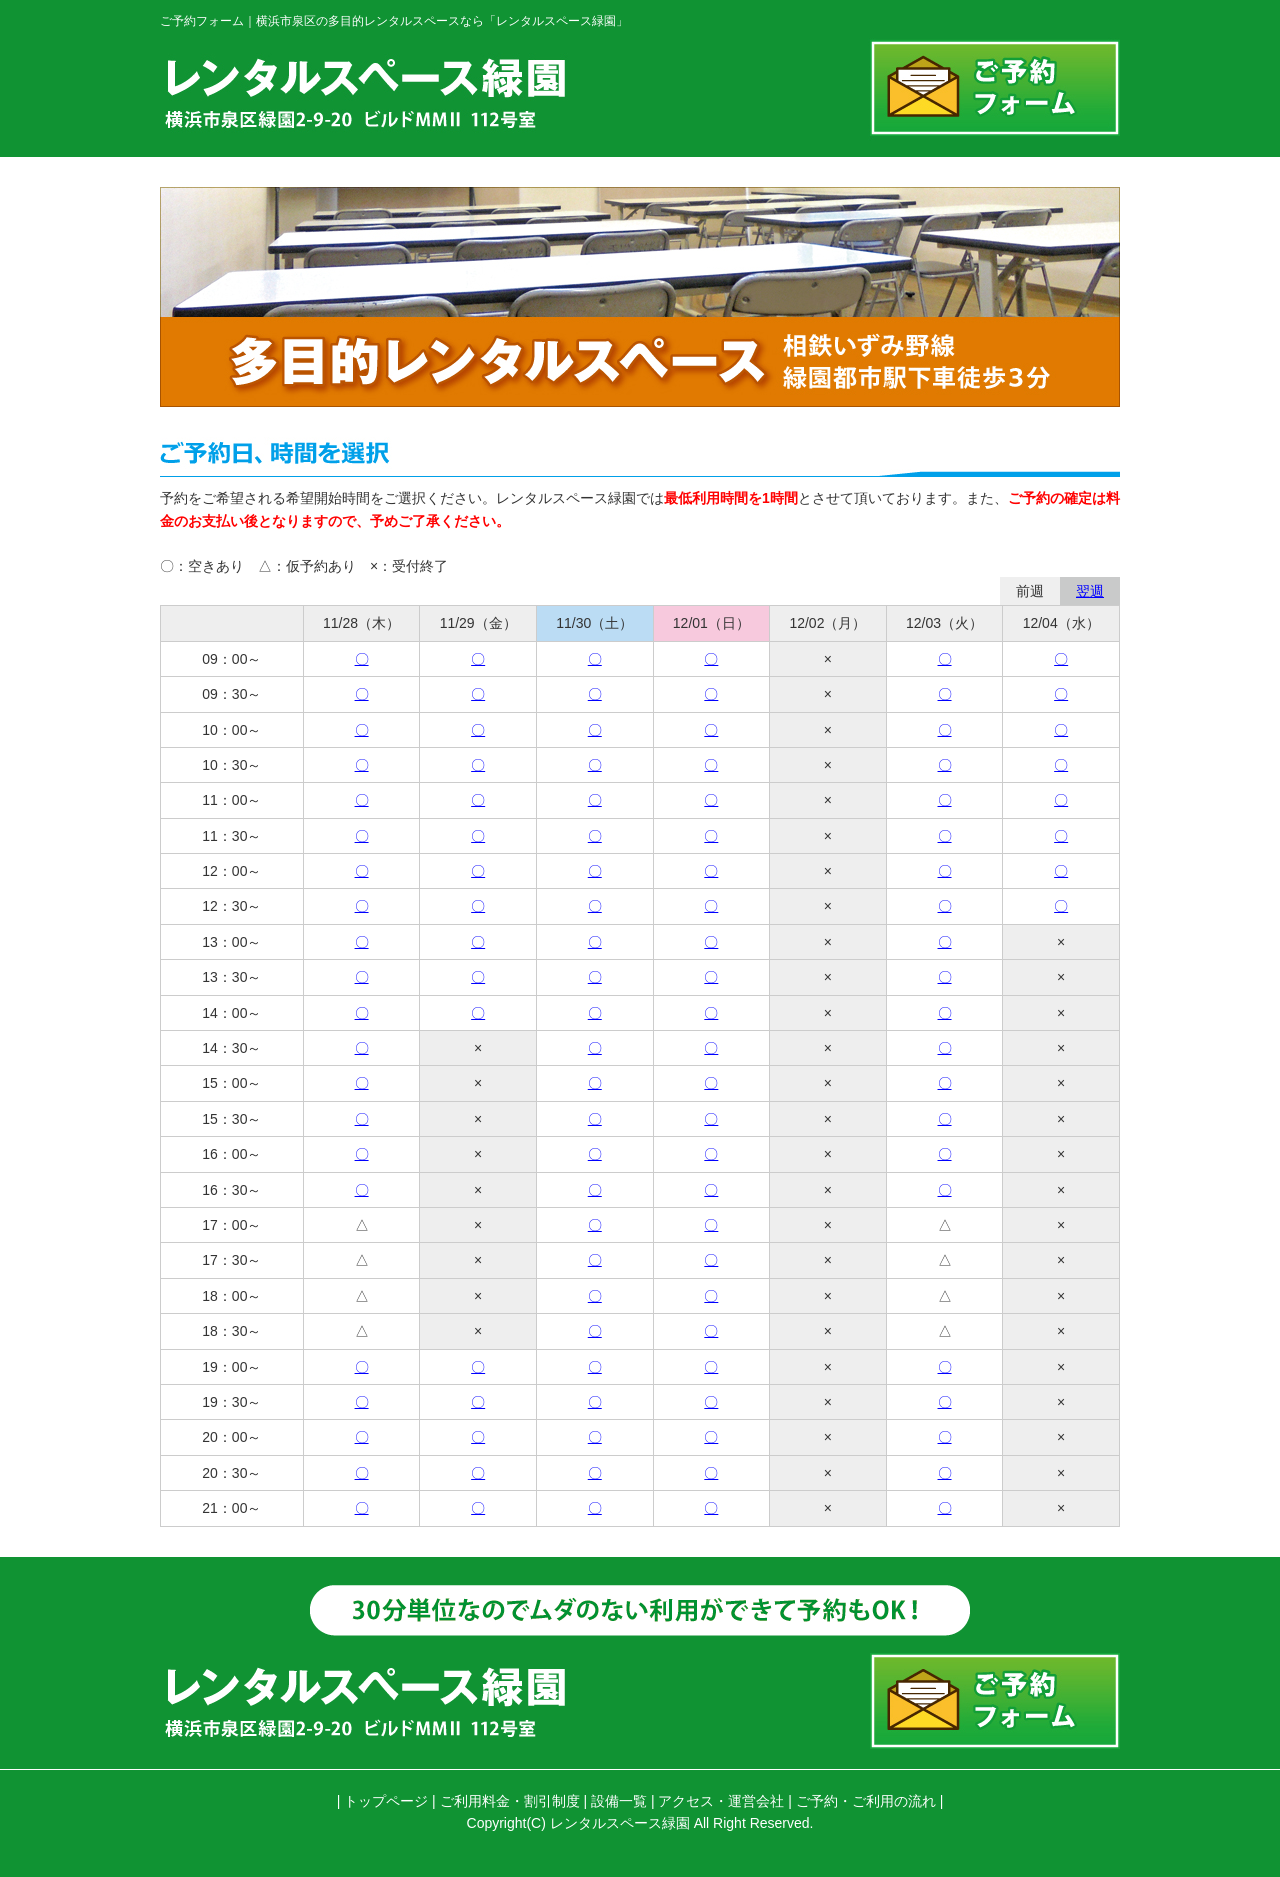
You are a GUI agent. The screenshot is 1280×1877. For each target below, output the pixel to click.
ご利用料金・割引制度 (510, 1801)
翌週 (1090, 591)
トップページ (386, 1801)
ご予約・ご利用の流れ (866, 1801)
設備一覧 (619, 1801)
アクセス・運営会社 (721, 1801)
